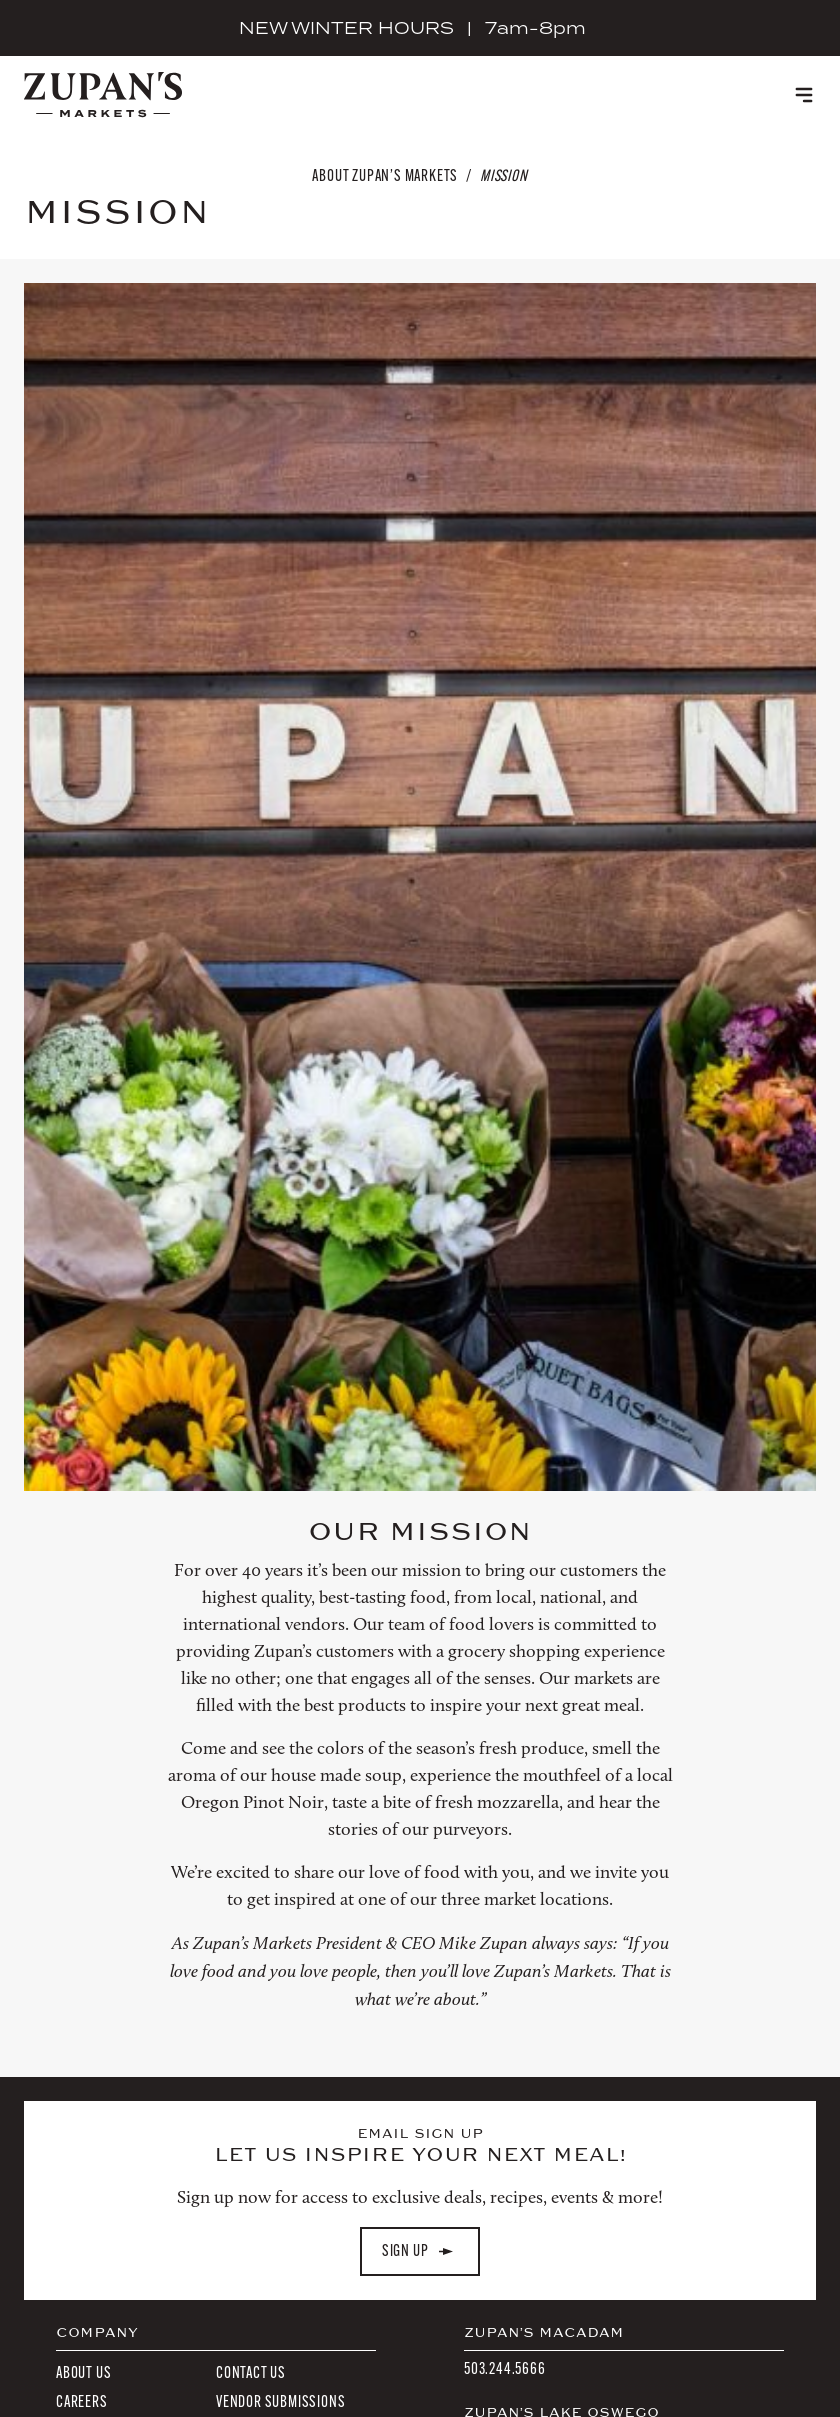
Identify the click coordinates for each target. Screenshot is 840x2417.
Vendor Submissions (280, 2401)
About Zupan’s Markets (385, 175)
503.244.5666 (505, 2368)
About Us (83, 2372)
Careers (82, 2401)
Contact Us (251, 2372)
